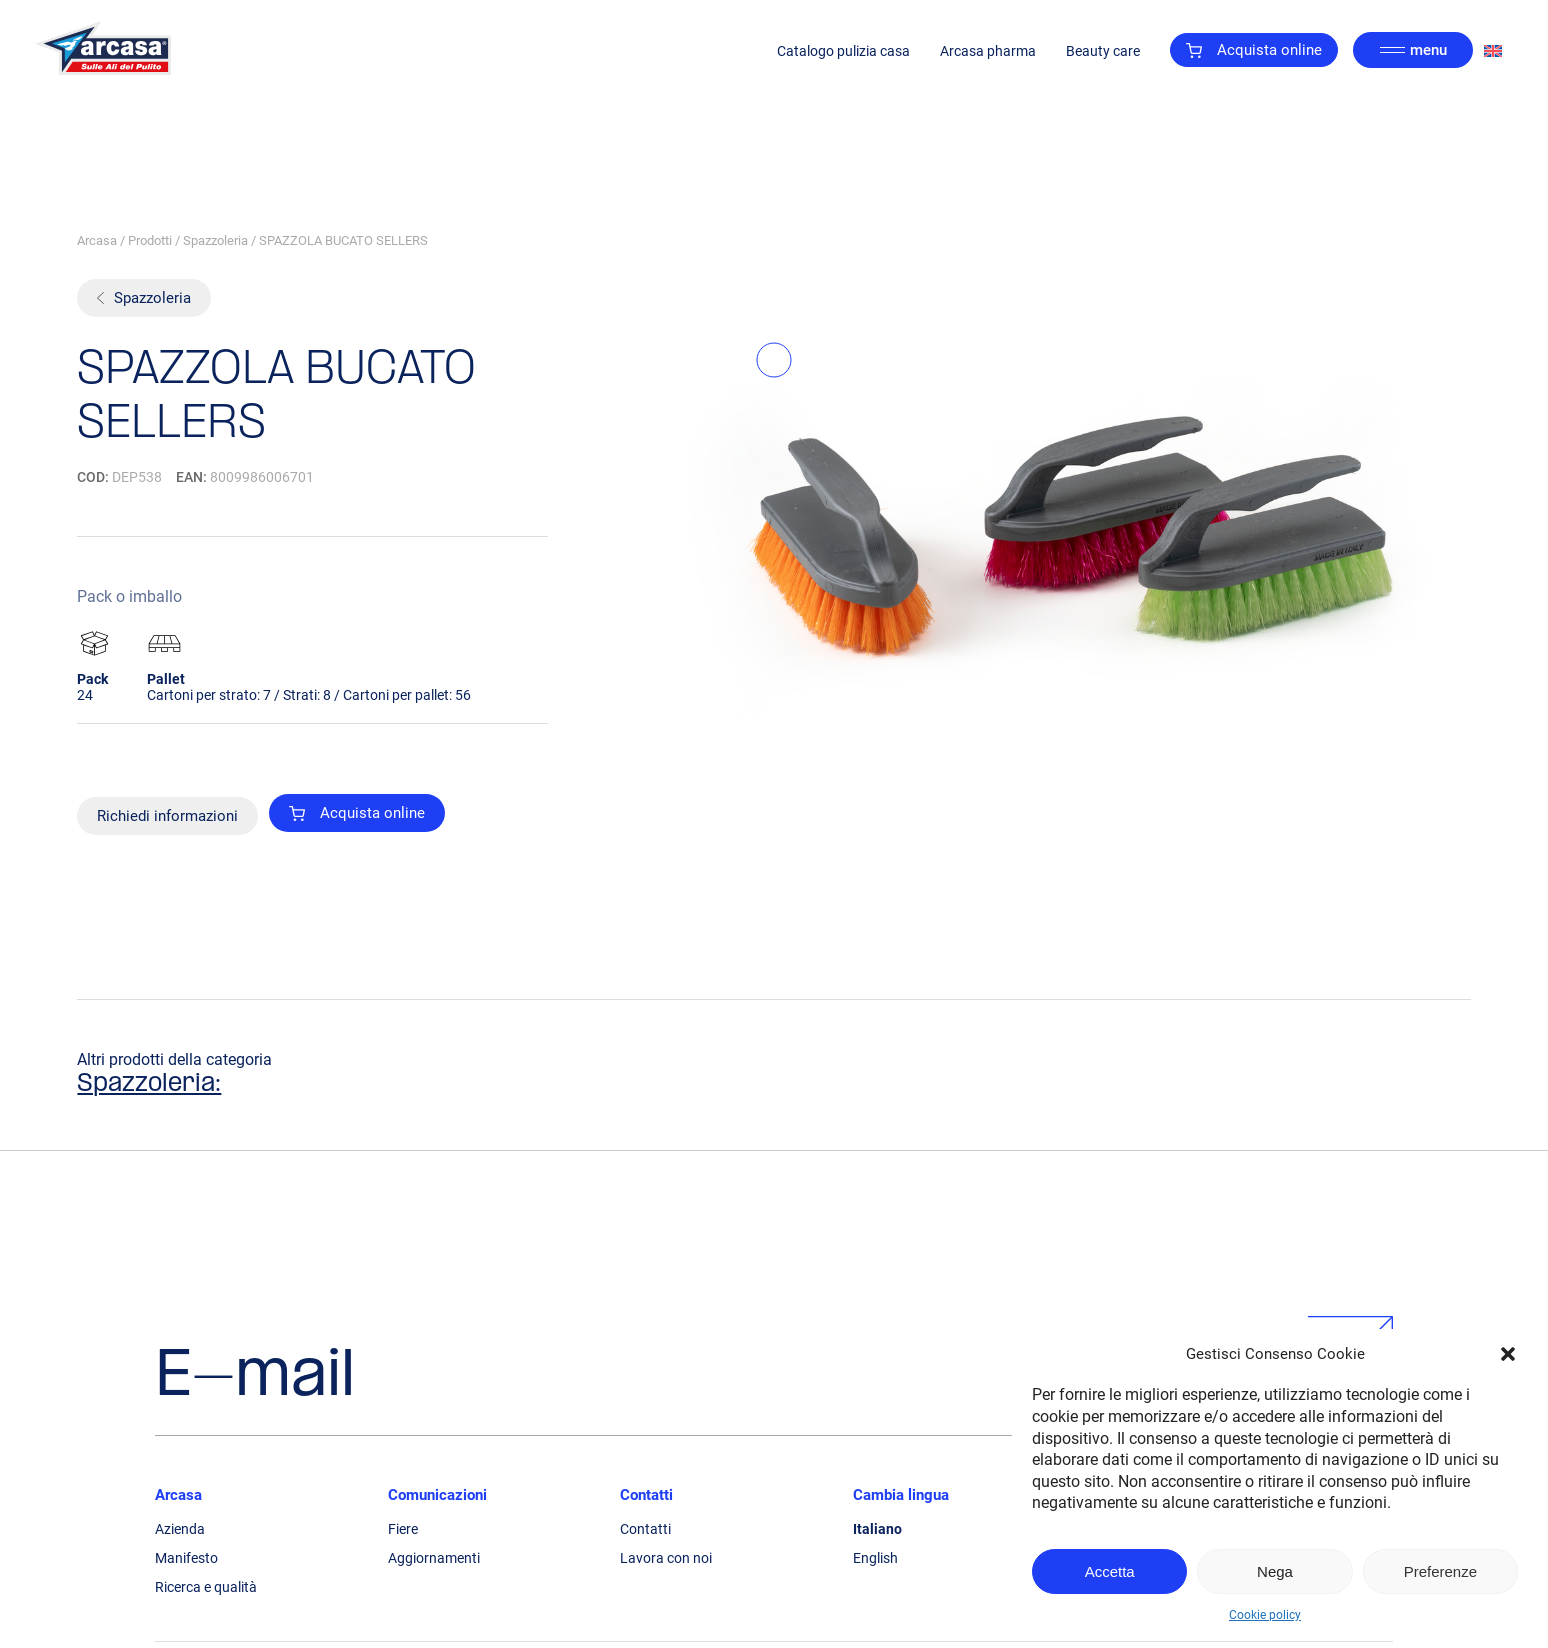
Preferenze (1440, 1571)
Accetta (1110, 1571)
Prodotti (150, 240)
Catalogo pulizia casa (843, 51)
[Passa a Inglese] (1493, 50)
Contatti (646, 1495)
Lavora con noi (666, 1558)
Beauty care (1103, 51)
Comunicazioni (437, 1495)
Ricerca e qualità (206, 1587)
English (875, 1558)
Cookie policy (1265, 1615)
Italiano (877, 1529)
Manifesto (186, 1558)
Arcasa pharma (988, 51)
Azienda (180, 1529)
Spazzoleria (215, 240)
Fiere (403, 1529)
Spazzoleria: (149, 1084)
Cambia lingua (901, 1495)
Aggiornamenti (434, 1558)
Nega (1275, 1571)
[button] (1508, 1354)
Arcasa (97, 240)
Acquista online (1254, 50)
